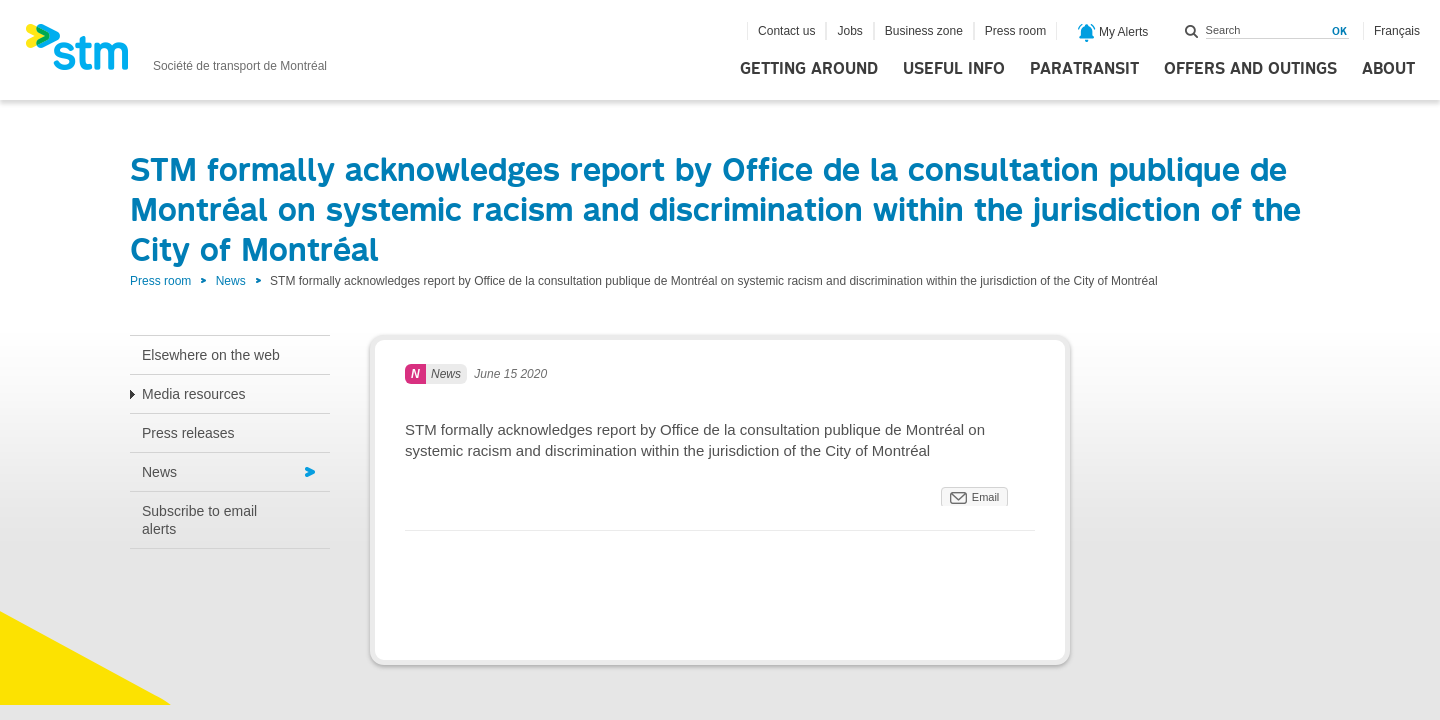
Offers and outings (1250, 69)
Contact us (786, 31)
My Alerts (1113, 33)
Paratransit (1084, 69)
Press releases (188, 433)
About (1388, 69)
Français (1397, 31)
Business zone (924, 31)
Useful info (954, 69)
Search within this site (1192, 31)
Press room (1015, 31)
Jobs (849, 31)
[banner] (176, 53)
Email (986, 497)
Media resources (194, 394)
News (231, 281)
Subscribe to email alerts (199, 520)
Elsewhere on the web (211, 355)
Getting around (809, 69)
